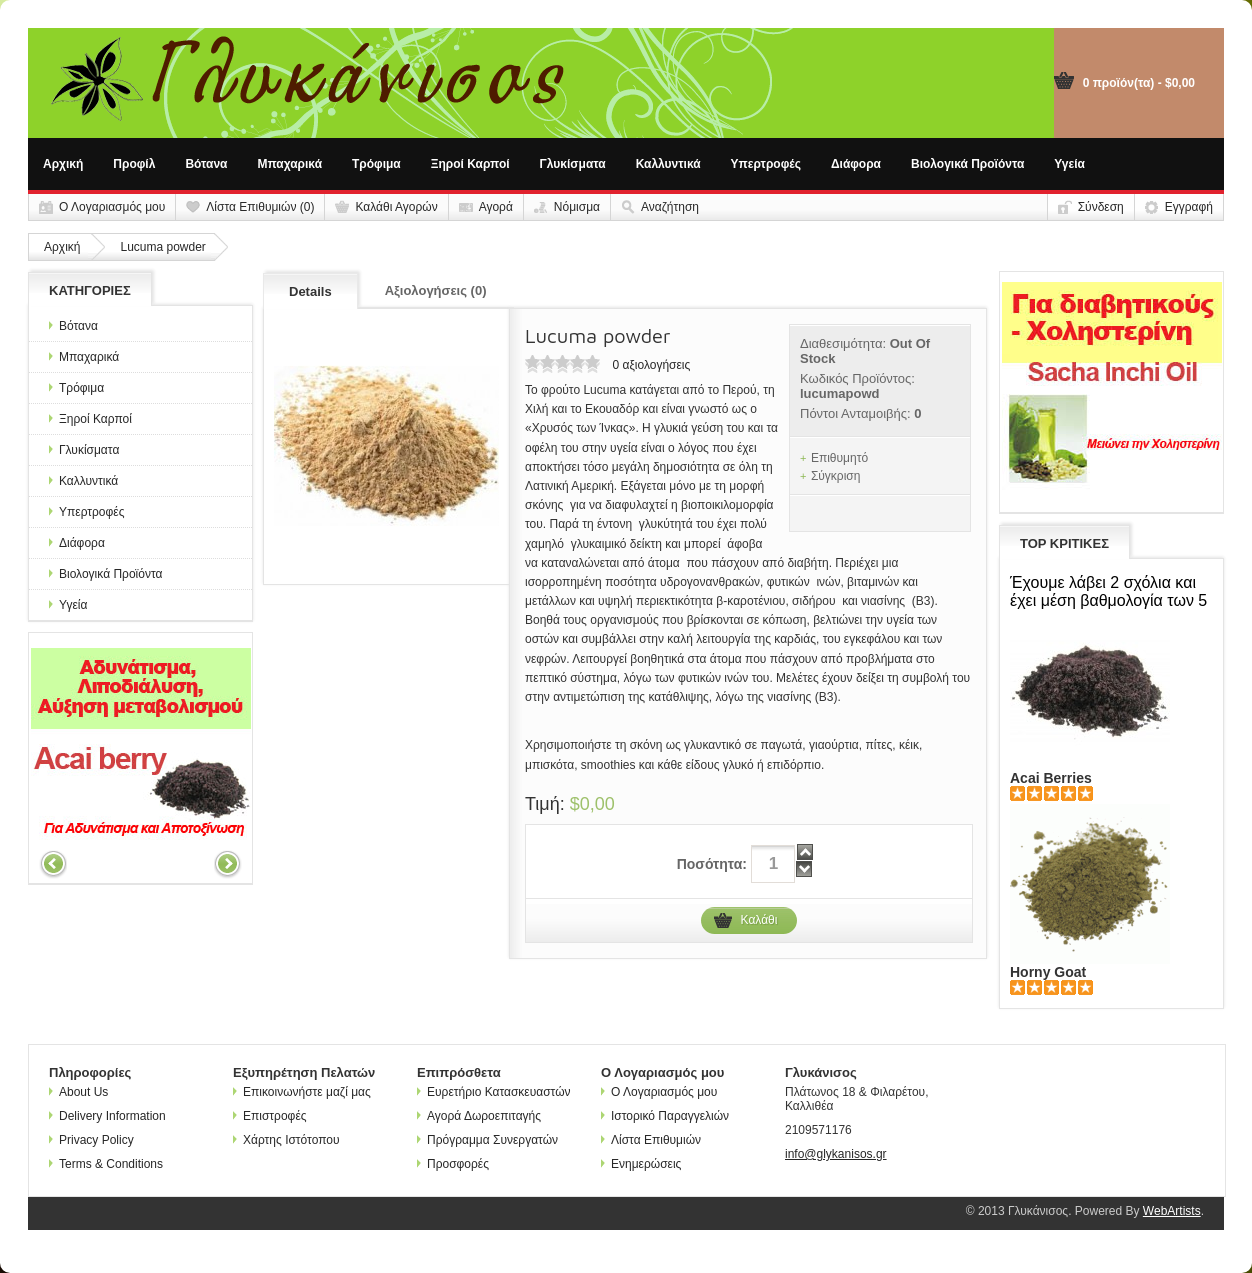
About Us (78, 1092)
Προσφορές (453, 1164)
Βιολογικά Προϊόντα (967, 164)
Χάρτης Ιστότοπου (286, 1140)
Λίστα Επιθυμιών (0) (260, 207)
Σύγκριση (836, 476)
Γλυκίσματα (573, 164)
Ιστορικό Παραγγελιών (665, 1116)
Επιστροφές (270, 1116)
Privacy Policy (91, 1140)
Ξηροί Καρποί (470, 164)
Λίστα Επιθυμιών (651, 1140)
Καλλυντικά (668, 164)
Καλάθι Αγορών (396, 207)
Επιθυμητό (839, 458)
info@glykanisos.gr (836, 1154)
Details (310, 291)
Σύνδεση (1101, 207)
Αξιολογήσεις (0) (436, 290)
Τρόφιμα (376, 164)
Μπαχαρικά (290, 164)
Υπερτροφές (766, 164)
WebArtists (1172, 1211)
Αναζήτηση (670, 207)
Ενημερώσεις (641, 1164)
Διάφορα (856, 164)
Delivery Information (107, 1116)
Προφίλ (134, 164)
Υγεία (1069, 164)
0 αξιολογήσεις (651, 365)
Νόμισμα (577, 207)
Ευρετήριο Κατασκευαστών (494, 1092)
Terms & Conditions (106, 1164)
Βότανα (206, 164)
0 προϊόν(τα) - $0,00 (1139, 83)
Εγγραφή (1189, 207)
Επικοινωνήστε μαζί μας (302, 1092)
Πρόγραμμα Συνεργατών (487, 1140)
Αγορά (496, 207)
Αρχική (63, 164)
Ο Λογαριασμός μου (112, 207)
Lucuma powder (162, 247)
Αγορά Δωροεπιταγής (479, 1116)
